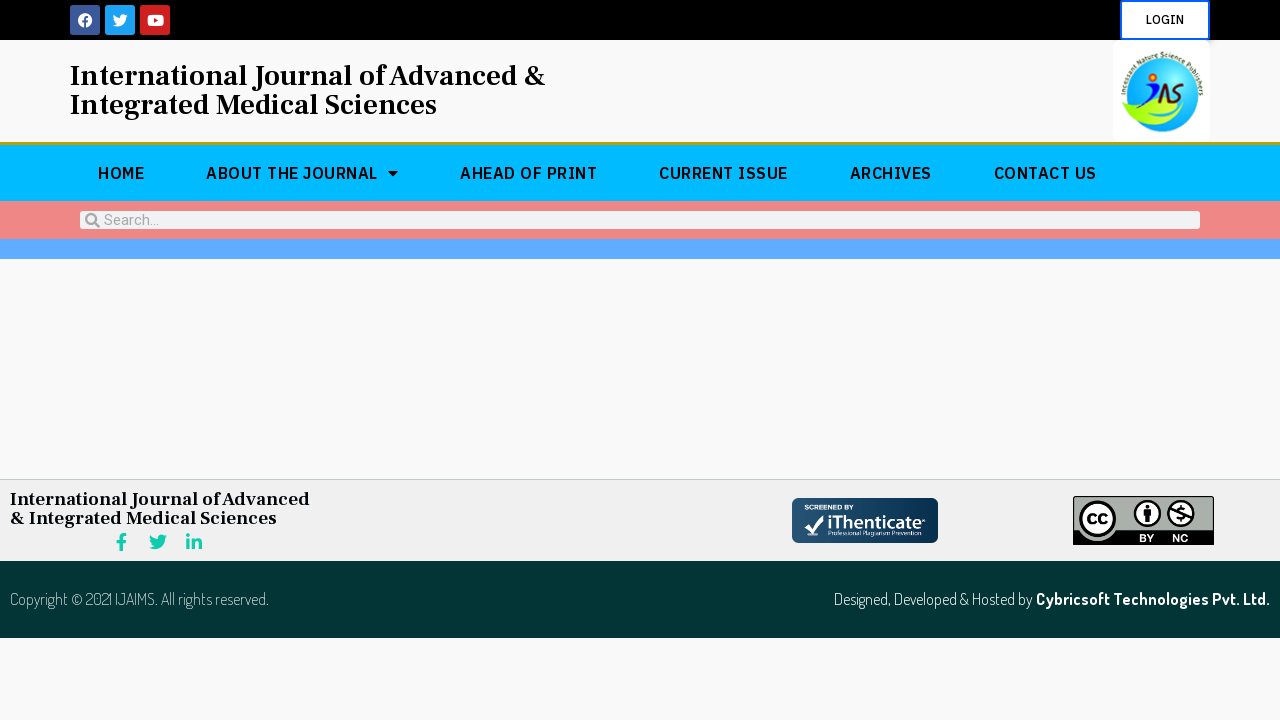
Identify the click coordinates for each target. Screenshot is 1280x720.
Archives (891, 173)
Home (121, 173)
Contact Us (1045, 173)
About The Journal (302, 173)
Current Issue (723, 173)
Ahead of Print (528, 173)
